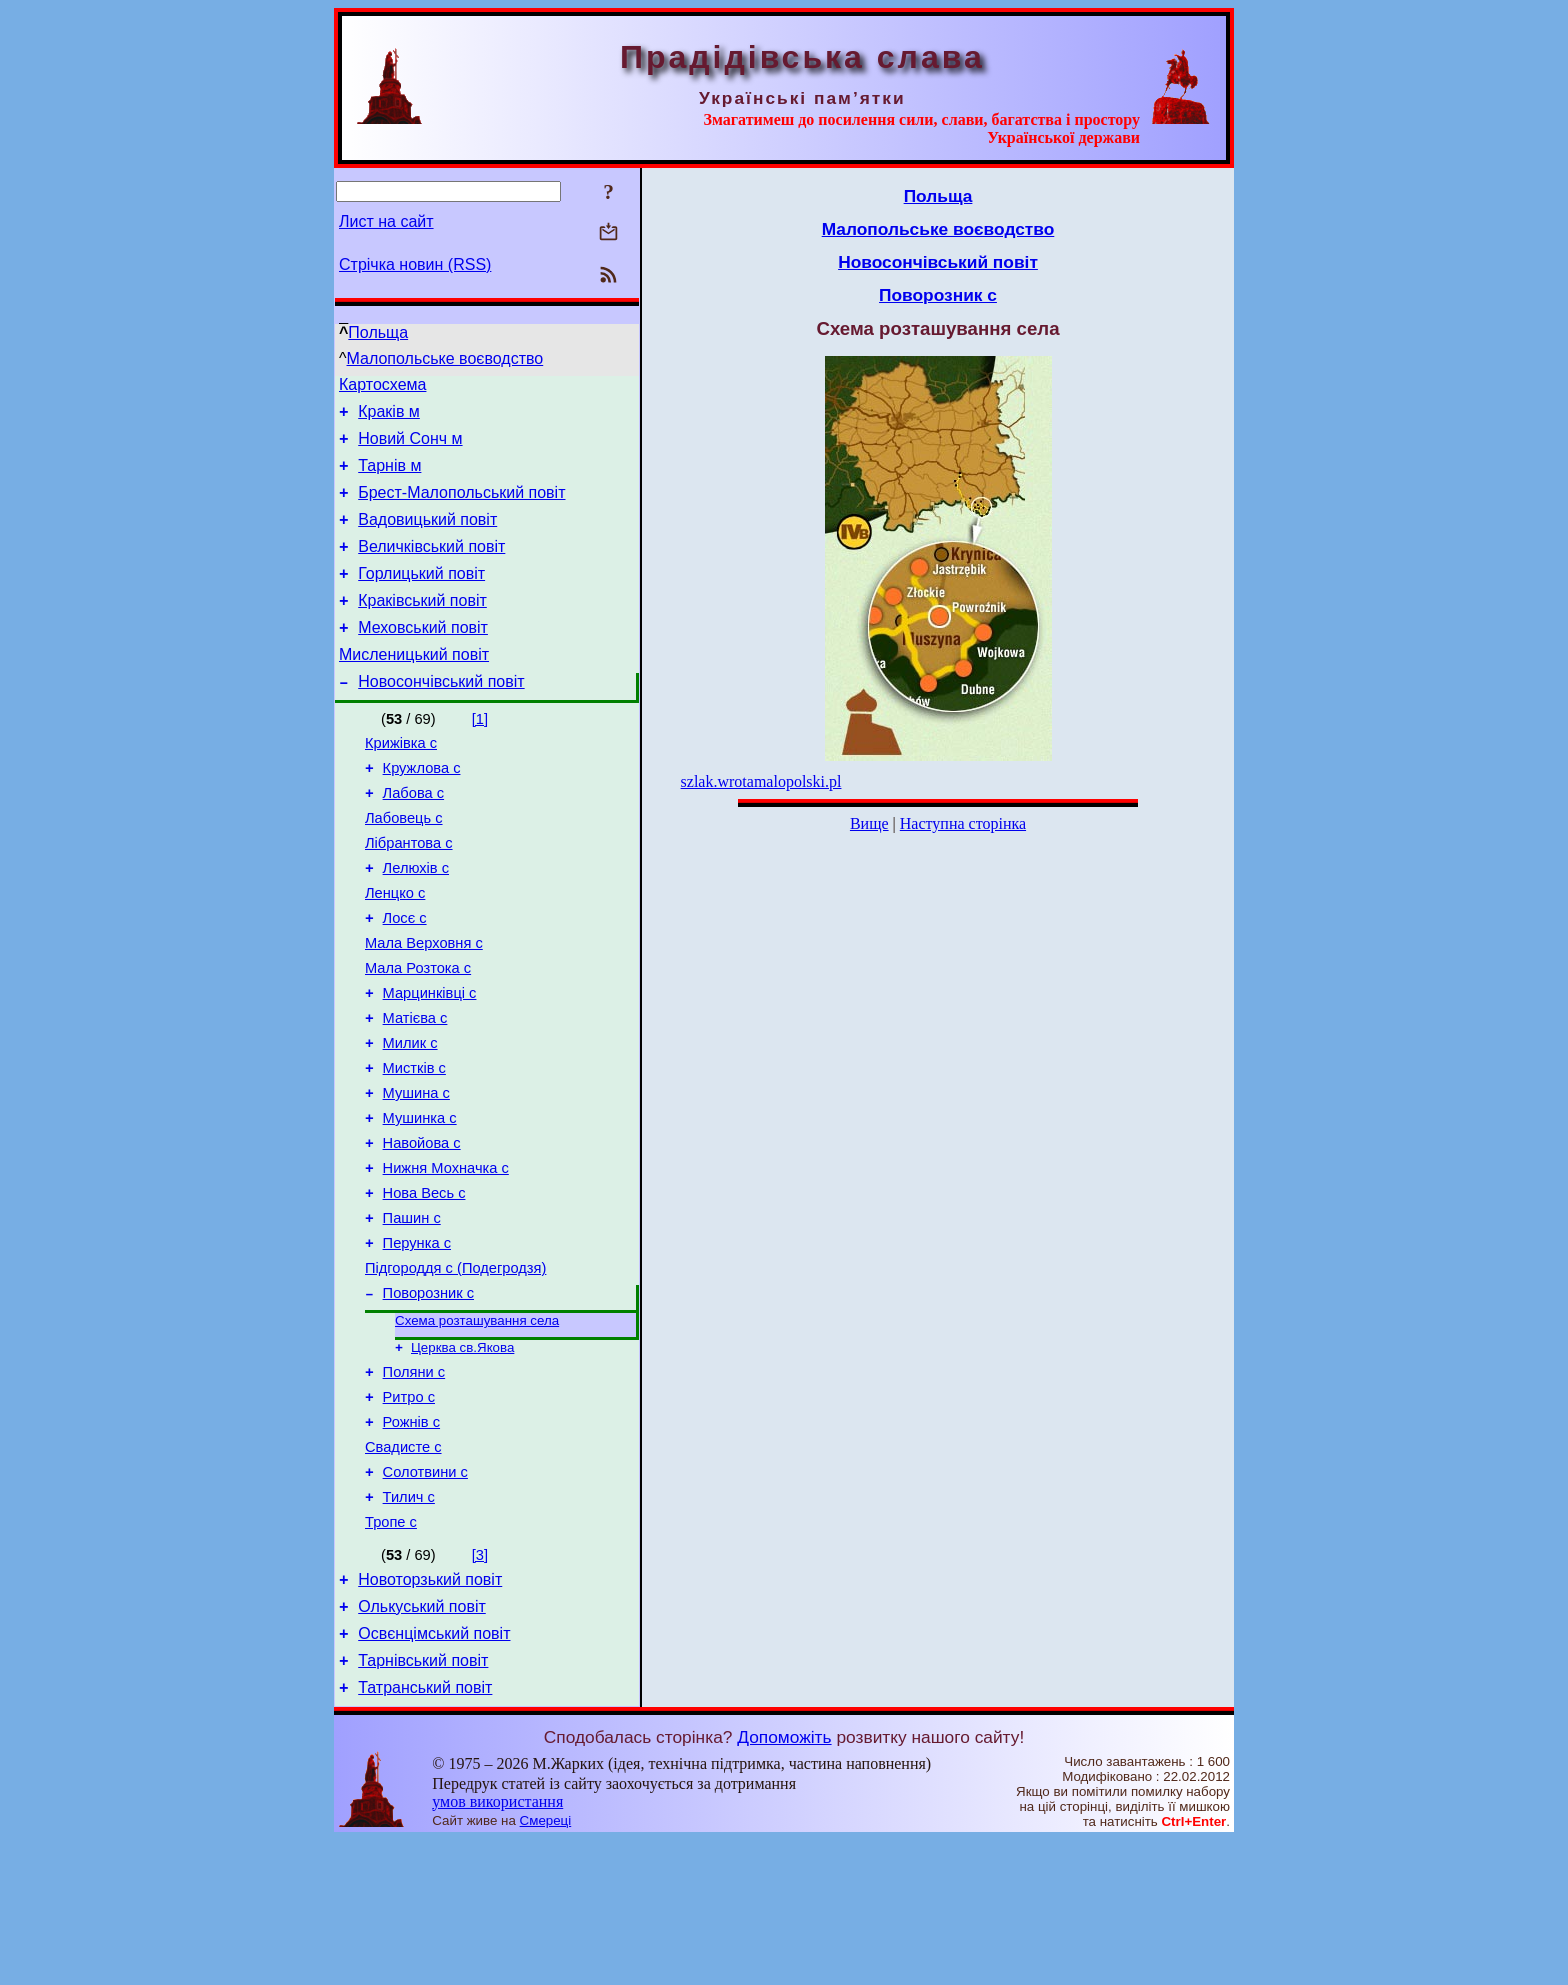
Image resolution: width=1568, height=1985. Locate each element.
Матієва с (415, 1090)
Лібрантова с (409, 894)
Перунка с (417, 1342)
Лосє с (405, 978)
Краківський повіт (422, 627)
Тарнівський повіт (423, 1802)
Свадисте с (403, 1568)
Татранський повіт (425, 1832)
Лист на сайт (386, 221)
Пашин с (412, 1314)
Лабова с (414, 838)
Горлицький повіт (421, 597)
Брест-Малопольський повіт (461, 507)
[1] (480, 755)
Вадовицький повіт (427, 537)
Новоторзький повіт (430, 1712)
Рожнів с (411, 1540)
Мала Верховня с (424, 1006)
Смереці (546, 1965)
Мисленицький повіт (414, 687)
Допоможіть (784, 1882)
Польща (378, 332)
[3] (480, 1685)
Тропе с (391, 1652)
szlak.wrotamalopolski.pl (761, 781)
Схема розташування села (477, 1427)
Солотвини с (425, 1596)
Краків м (389, 417)
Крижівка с (401, 782)
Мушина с (416, 1174)
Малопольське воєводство (445, 358)
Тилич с (409, 1624)
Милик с (410, 1118)
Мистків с (414, 1146)
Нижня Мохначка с (446, 1258)
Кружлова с (422, 810)
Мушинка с (420, 1202)
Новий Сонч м (410, 447)
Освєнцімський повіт (434, 1772)
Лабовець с (404, 866)
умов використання (497, 1946)
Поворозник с (428, 1398)
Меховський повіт (423, 657)
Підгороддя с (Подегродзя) (455, 1370)
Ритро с (409, 1512)
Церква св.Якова (462, 1456)
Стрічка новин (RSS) (415, 264)
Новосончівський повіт (441, 717)
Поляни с (414, 1484)
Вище (869, 823)
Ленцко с (395, 950)
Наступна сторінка (963, 823)
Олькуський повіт (422, 1742)
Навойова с (422, 1230)
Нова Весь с (424, 1286)
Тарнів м (389, 477)
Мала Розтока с (418, 1034)
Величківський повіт (431, 567)
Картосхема (382, 387)
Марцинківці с (430, 1062)
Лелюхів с (416, 922)
